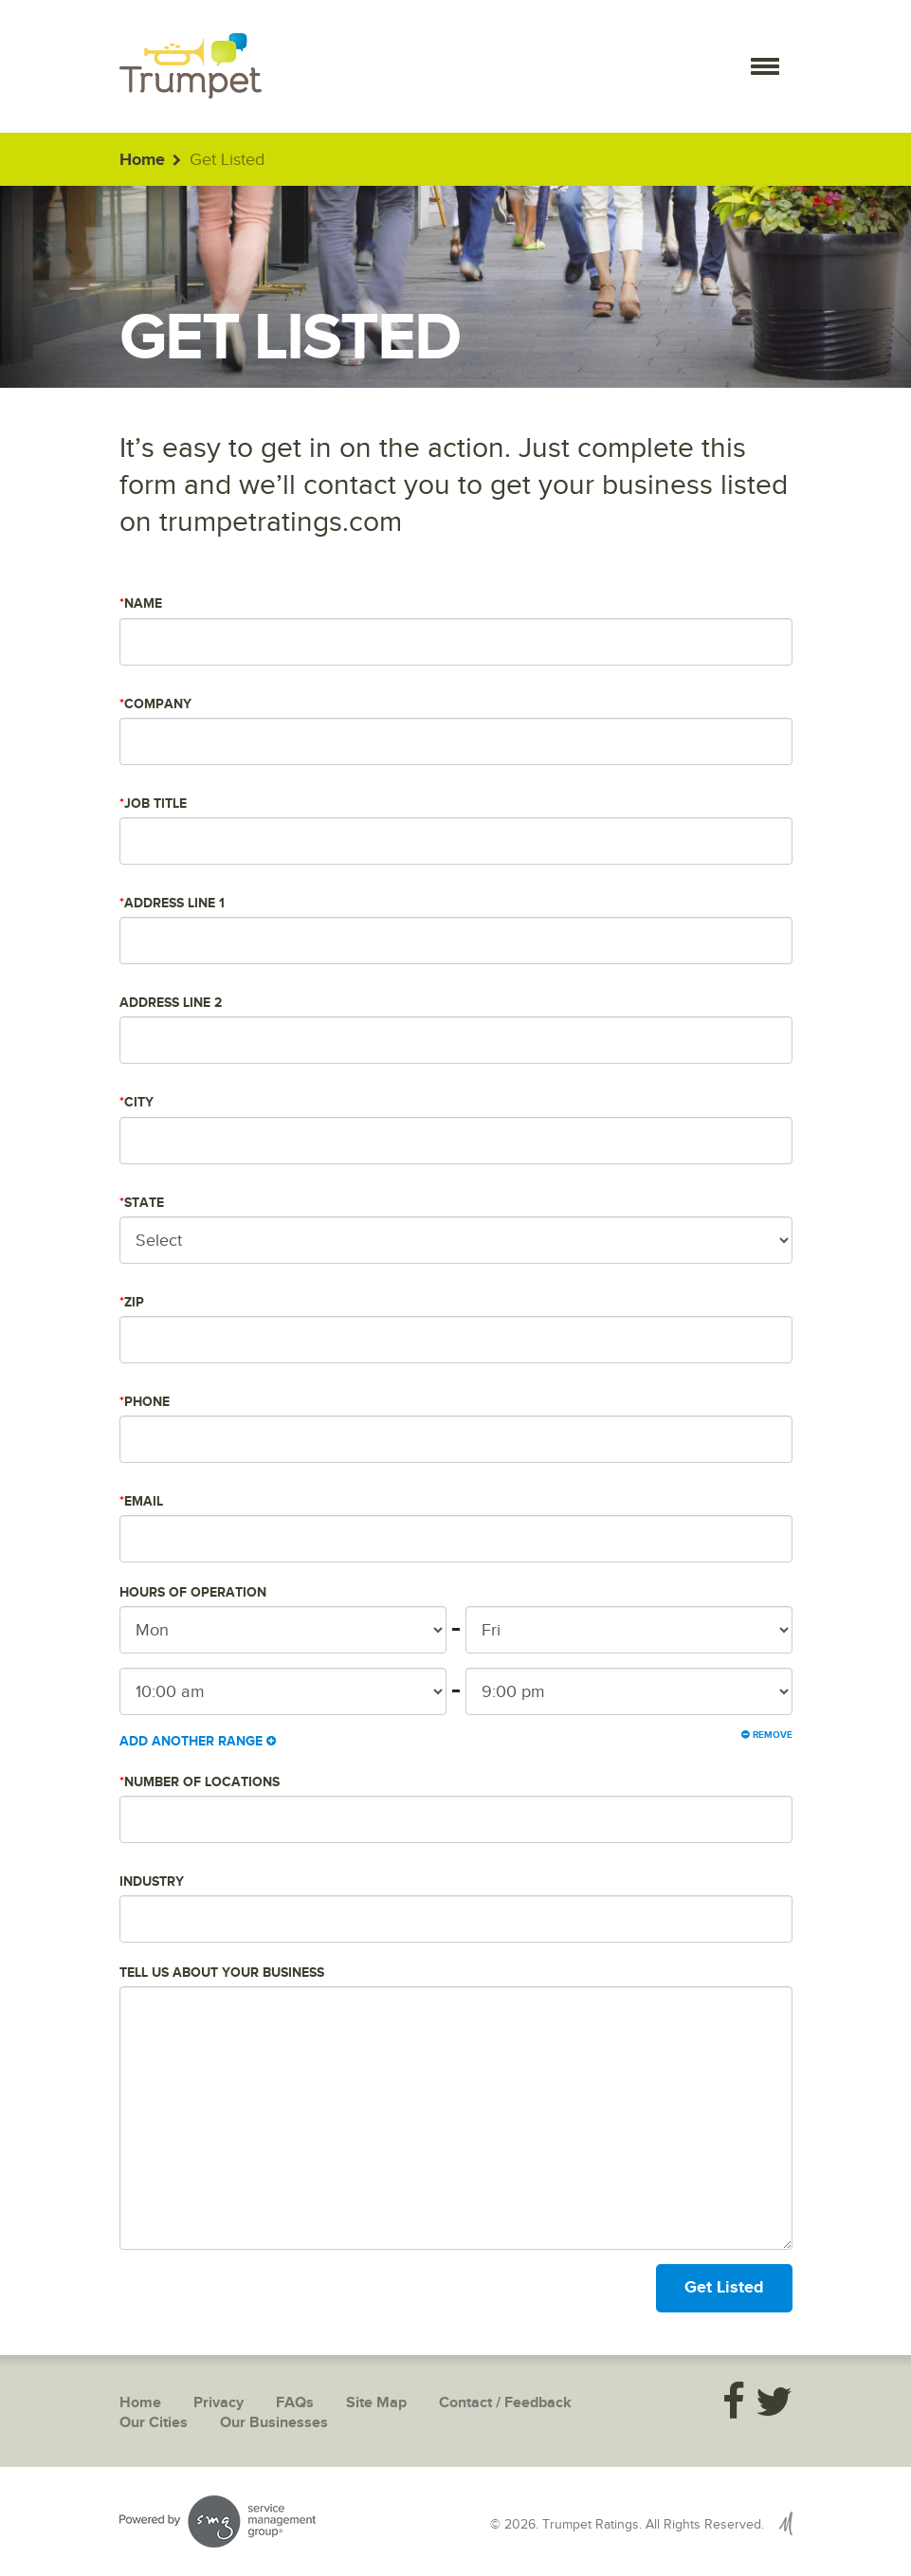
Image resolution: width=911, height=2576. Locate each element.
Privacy (218, 2403)
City (136, 1102)
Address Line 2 (170, 1003)
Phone (144, 1402)
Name (140, 603)
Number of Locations (199, 1782)
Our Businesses (274, 2423)
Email (141, 1501)
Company (155, 704)
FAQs (295, 2403)
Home (142, 160)
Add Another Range (197, 1741)
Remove (767, 1735)
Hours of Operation (192, 1592)
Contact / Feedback (505, 2403)
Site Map (376, 2403)
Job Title (153, 803)
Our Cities (153, 2423)
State (141, 1203)
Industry (151, 1881)
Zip (131, 1302)
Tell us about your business (221, 1972)
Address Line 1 (172, 903)
